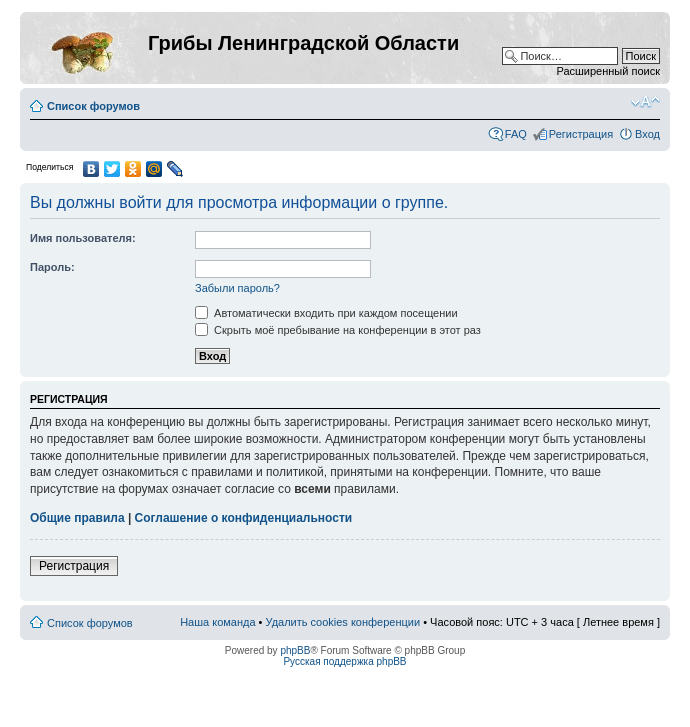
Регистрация (581, 134)
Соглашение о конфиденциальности (244, 518)
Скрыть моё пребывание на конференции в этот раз (338, 330)
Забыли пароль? (237, 288)
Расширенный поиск (608, 71)
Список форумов (93, 106)
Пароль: (52, 267)
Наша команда (217, 622)
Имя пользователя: (83, 238)
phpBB (295, 650)
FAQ (516, 134)
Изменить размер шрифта (645, 102)
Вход (647, 134)
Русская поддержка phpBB (344, 661)
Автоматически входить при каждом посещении (326, 313)
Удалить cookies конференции (343, 622)
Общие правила (77, 518)
